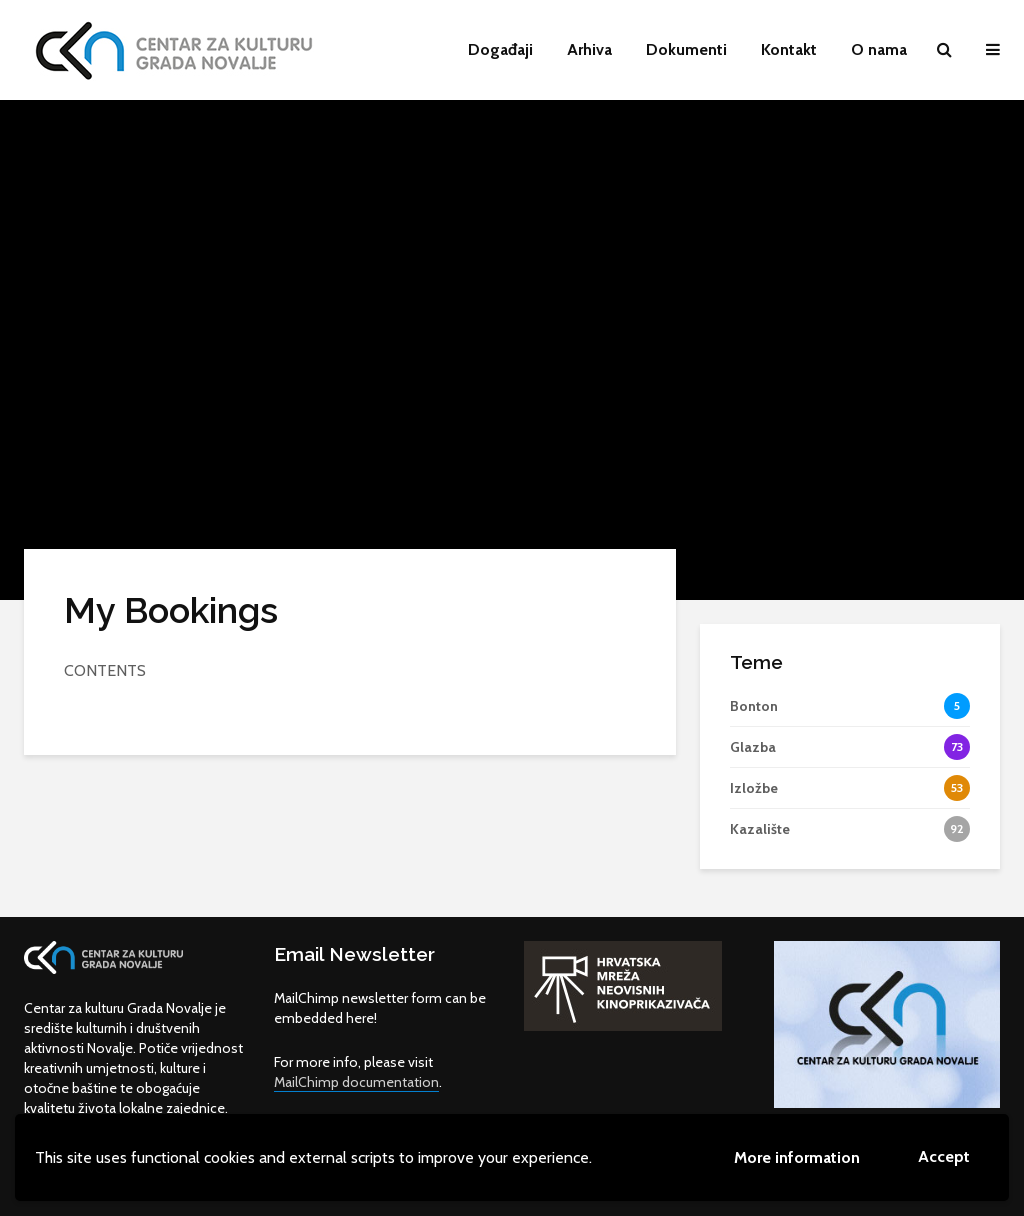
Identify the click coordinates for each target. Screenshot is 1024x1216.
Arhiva (589, 49)
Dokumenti (686, 49)
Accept (944, 1156)
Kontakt (789, 49)
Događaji (500, 49)
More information (797, 1157)
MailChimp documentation (356, 1082)
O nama (879, 49)
